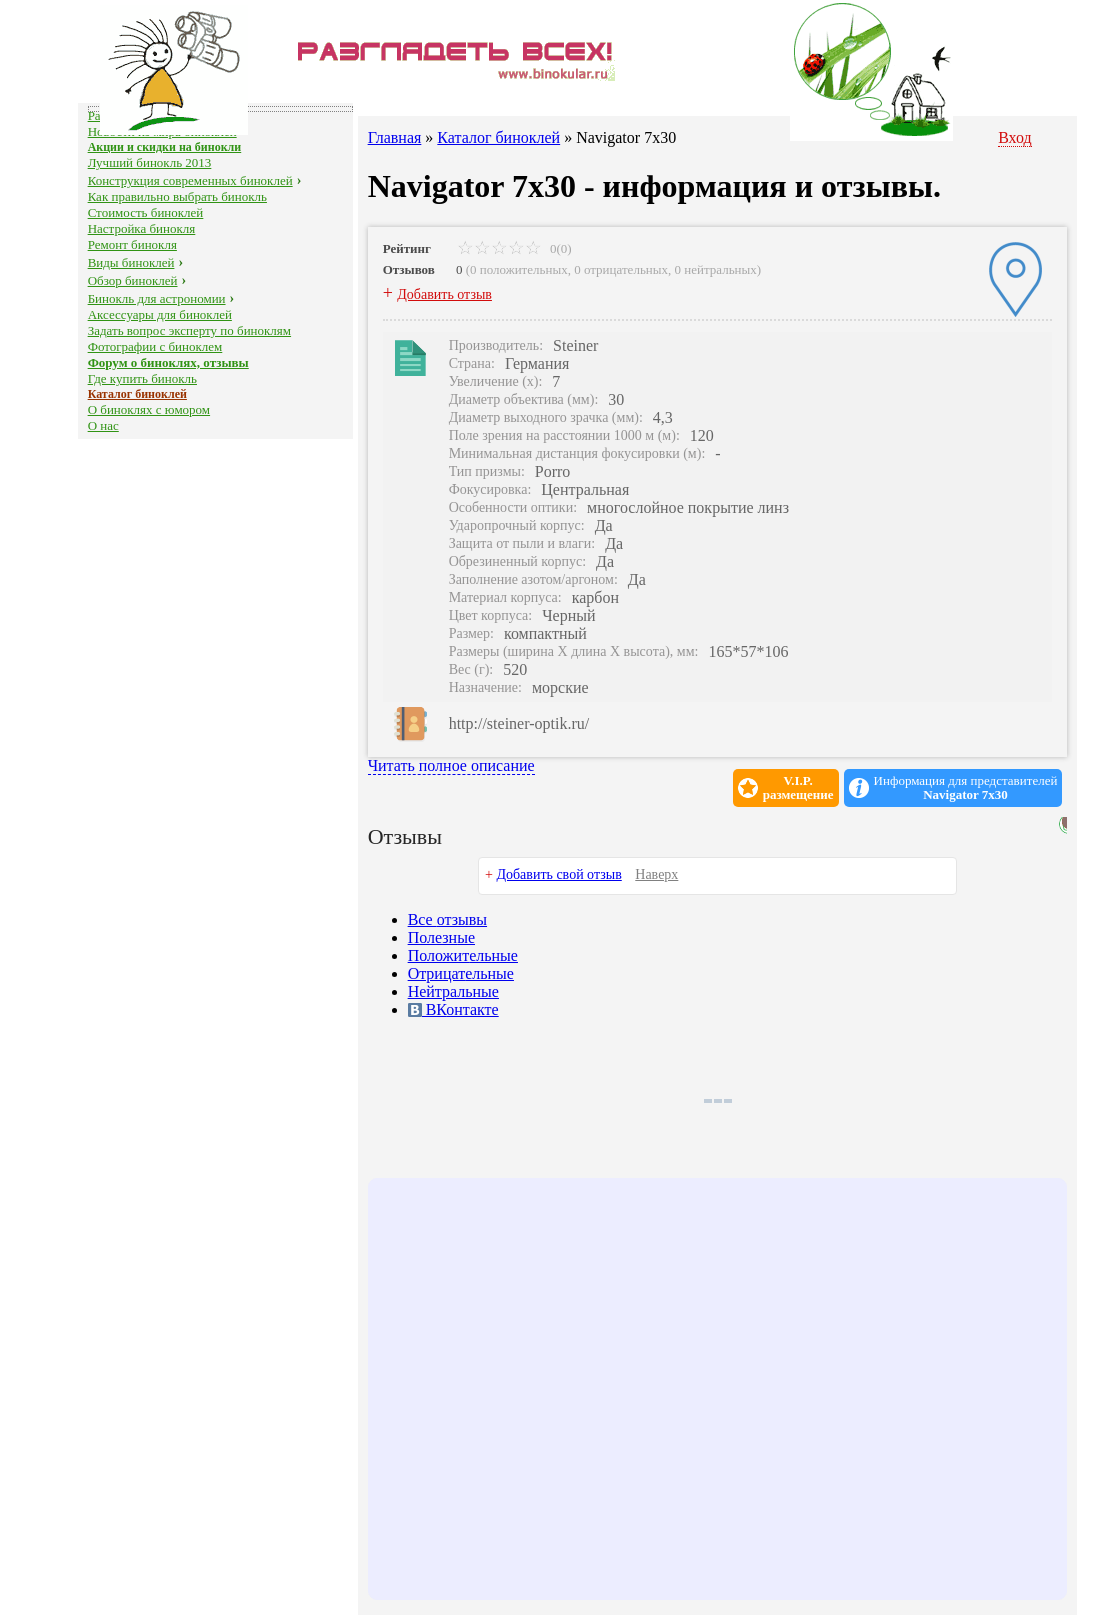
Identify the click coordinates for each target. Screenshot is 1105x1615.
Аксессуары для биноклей (160, 314)
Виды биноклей (131, 262)
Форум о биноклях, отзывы (168, 362)
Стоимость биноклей (146, 212)
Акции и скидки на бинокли (165, 147)
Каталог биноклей (137, 394)
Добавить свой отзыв (558, 874)
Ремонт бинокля (132, 244)
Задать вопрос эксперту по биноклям (189, 330)
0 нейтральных (716, 269)
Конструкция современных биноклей (190, 180)
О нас (103, 425)
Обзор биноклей (133, 280)
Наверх (656, 874)
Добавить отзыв (444, 294)
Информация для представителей (966, 788)
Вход (1015, 137)
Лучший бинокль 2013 (150, 162)
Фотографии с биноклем (155, 346)
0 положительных (519, 269)
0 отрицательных (621, 269)
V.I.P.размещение (798, 788)
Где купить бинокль (142, 378)
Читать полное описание (451, 765)
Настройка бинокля (142, 228)
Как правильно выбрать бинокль (177, 196)
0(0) (514, 248)
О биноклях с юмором (149, 409)
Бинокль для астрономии (157, 298)
